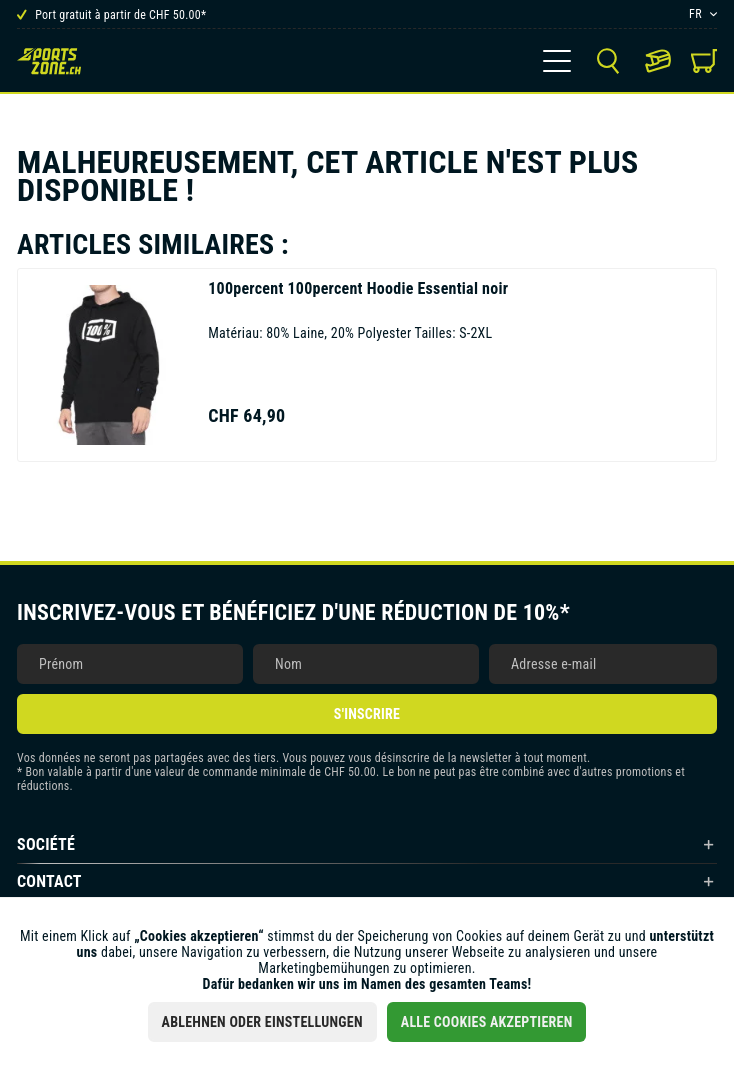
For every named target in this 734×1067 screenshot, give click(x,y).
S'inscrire (367, 714)
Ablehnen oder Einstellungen (262, 1022)
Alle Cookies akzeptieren (487, 1022)
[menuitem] (557, 61)
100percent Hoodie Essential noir (358, 288)
